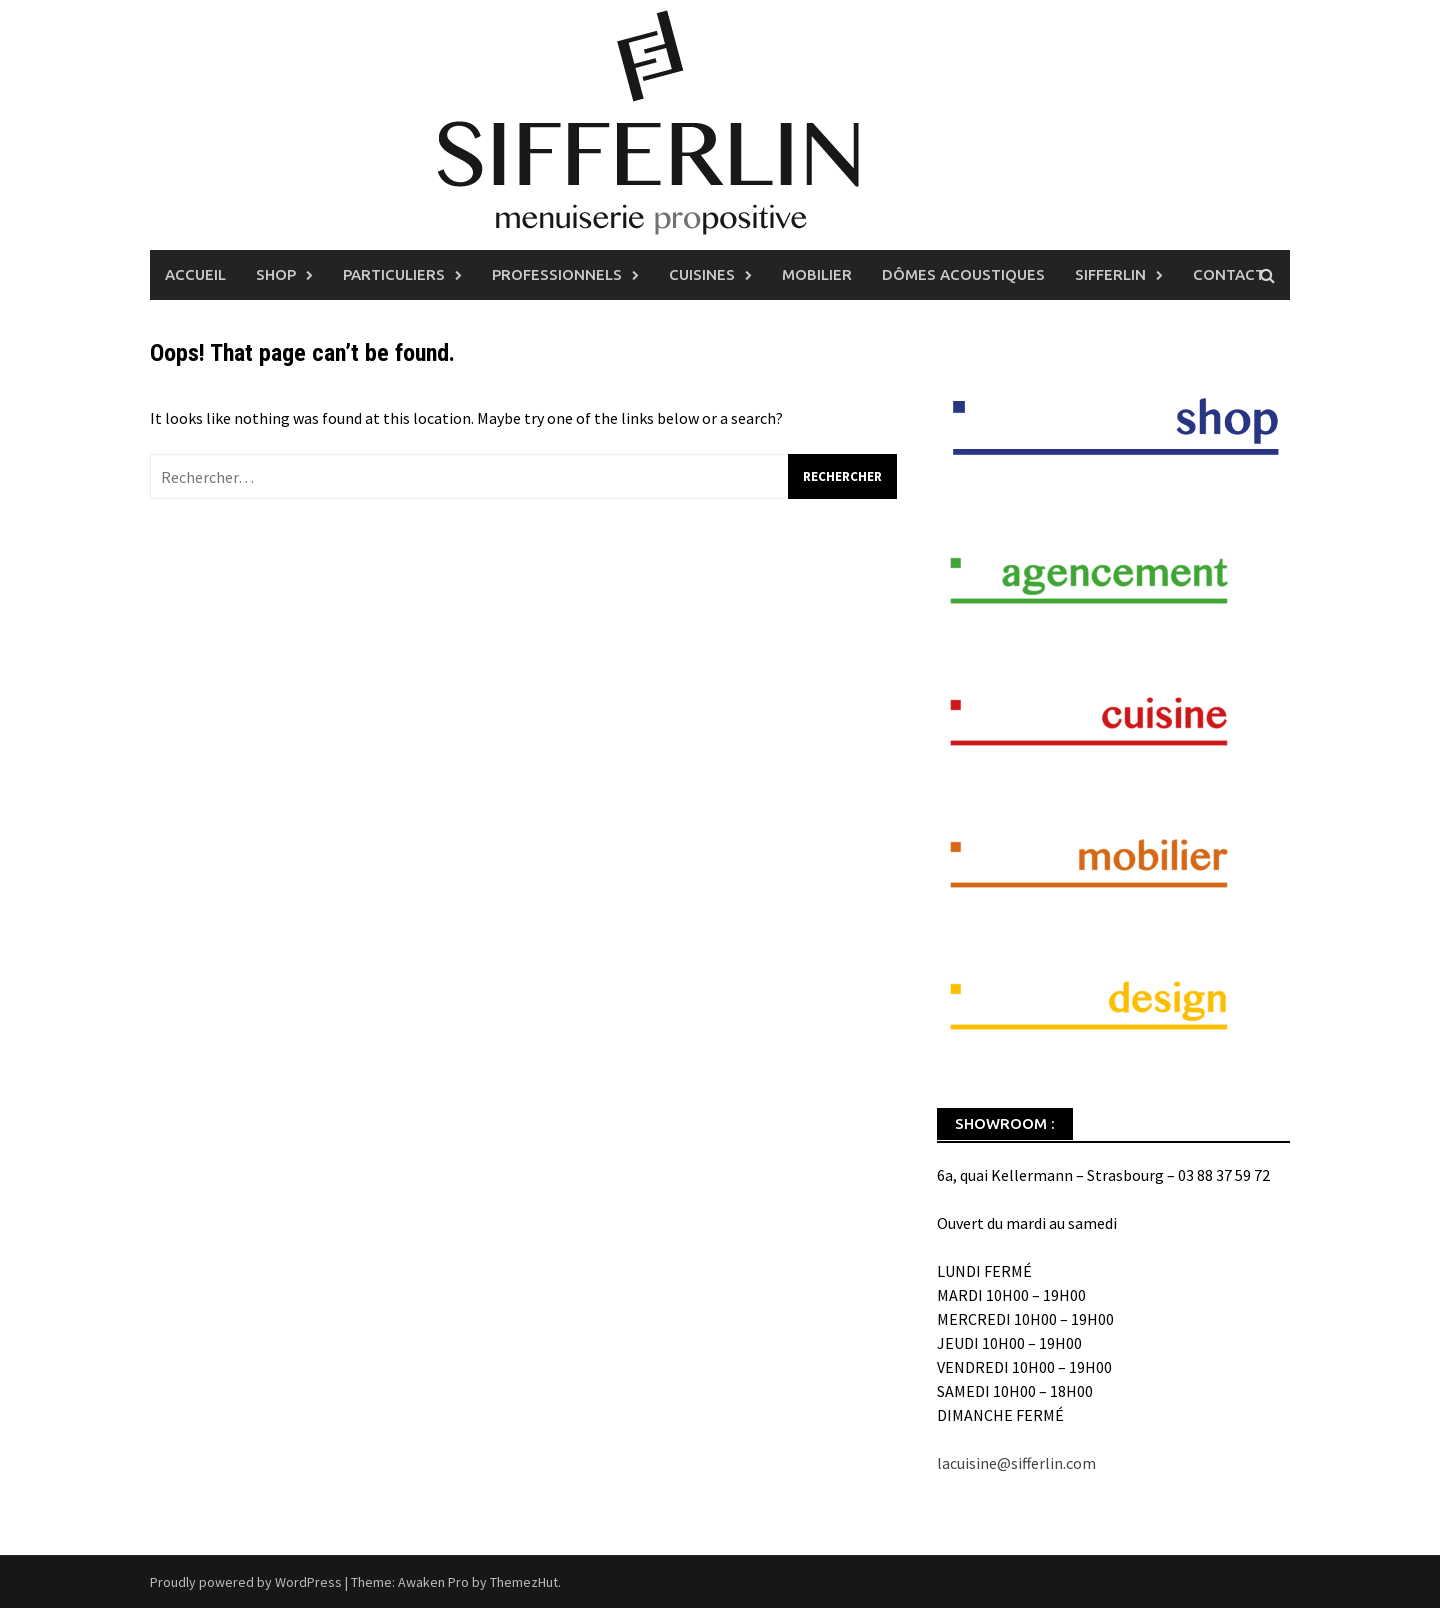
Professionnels (557, 274)
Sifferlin (1110, 274)
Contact (1229, 274)
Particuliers (394, 274)
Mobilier (817, 274)
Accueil (195, 274)
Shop (276, 274)
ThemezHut (524, 1582)
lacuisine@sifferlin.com (1016, 1463)
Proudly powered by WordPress (246, 1582)
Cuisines (702, 274)
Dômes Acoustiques (963, 274)
